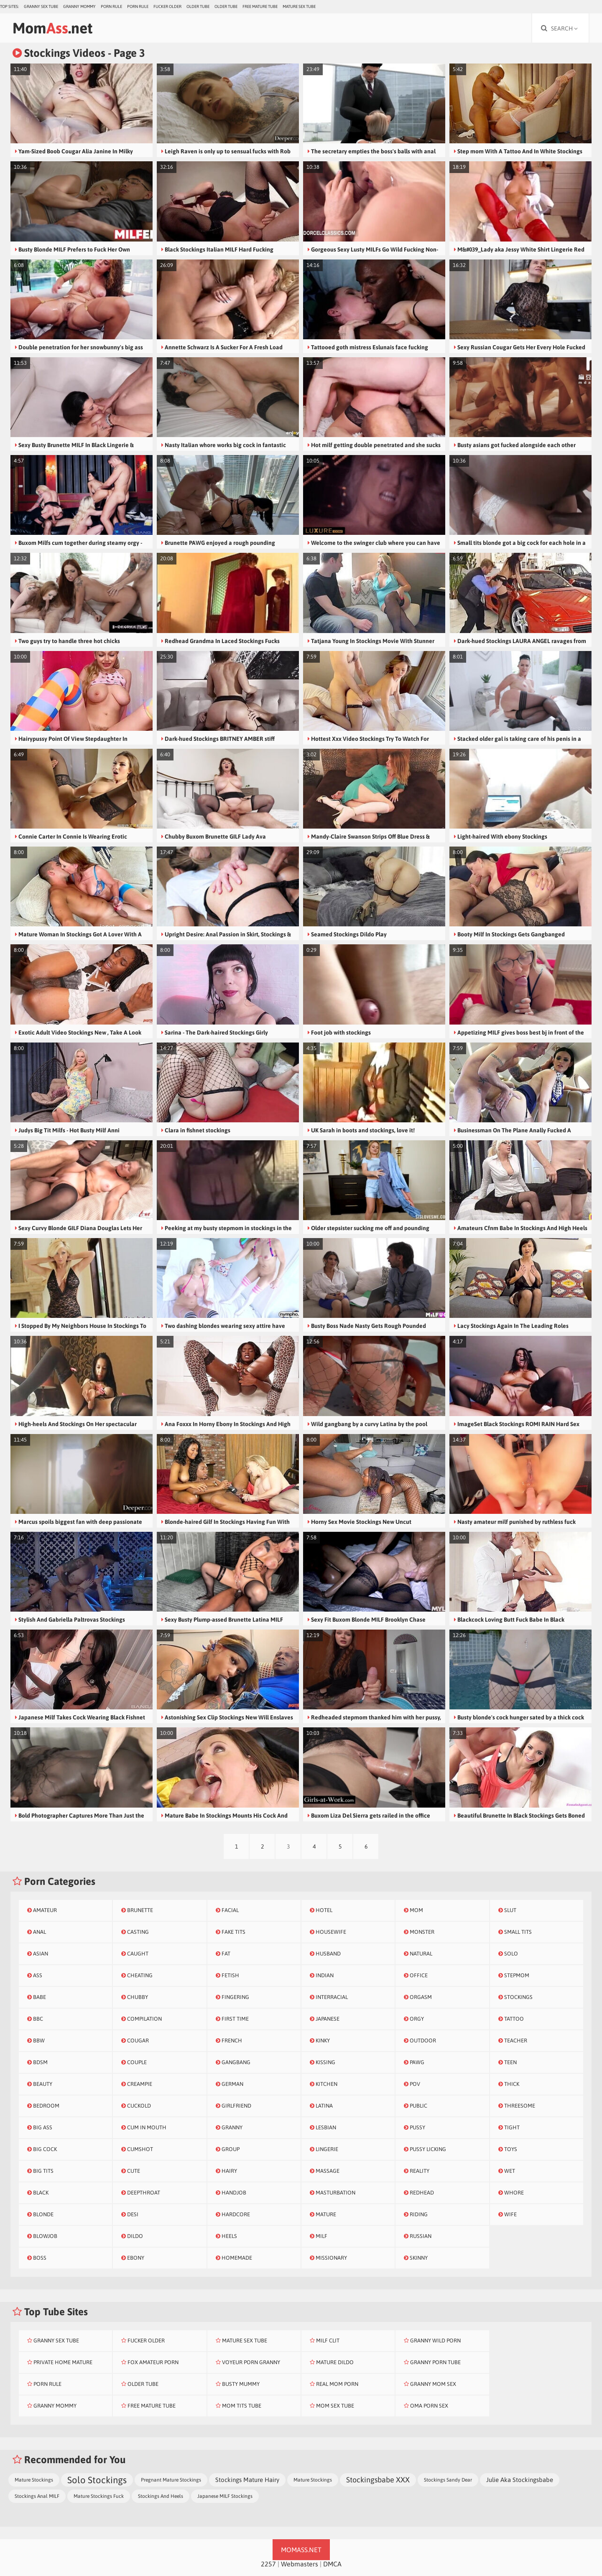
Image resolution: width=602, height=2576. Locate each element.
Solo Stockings (97, 2479)
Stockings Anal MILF (37, 2496)
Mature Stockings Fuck (99, 2496)
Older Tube (197, 6)
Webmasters (299, 2564)
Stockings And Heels (160, 2496)
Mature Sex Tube (299, 6)
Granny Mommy (79, 6)
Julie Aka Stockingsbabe (519, 2479)
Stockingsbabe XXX (378, 2479)
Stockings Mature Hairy (247, 2479)
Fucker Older (167, 6)
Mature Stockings (34, 2480)
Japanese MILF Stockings (225, 2496)
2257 (268, 2564)
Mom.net (52, 28)
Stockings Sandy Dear (448, 2480)
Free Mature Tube (260, 6)
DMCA (332, 2564)
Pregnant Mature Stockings (171, 2480)
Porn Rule (111, 6)
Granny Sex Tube (41, 6)
